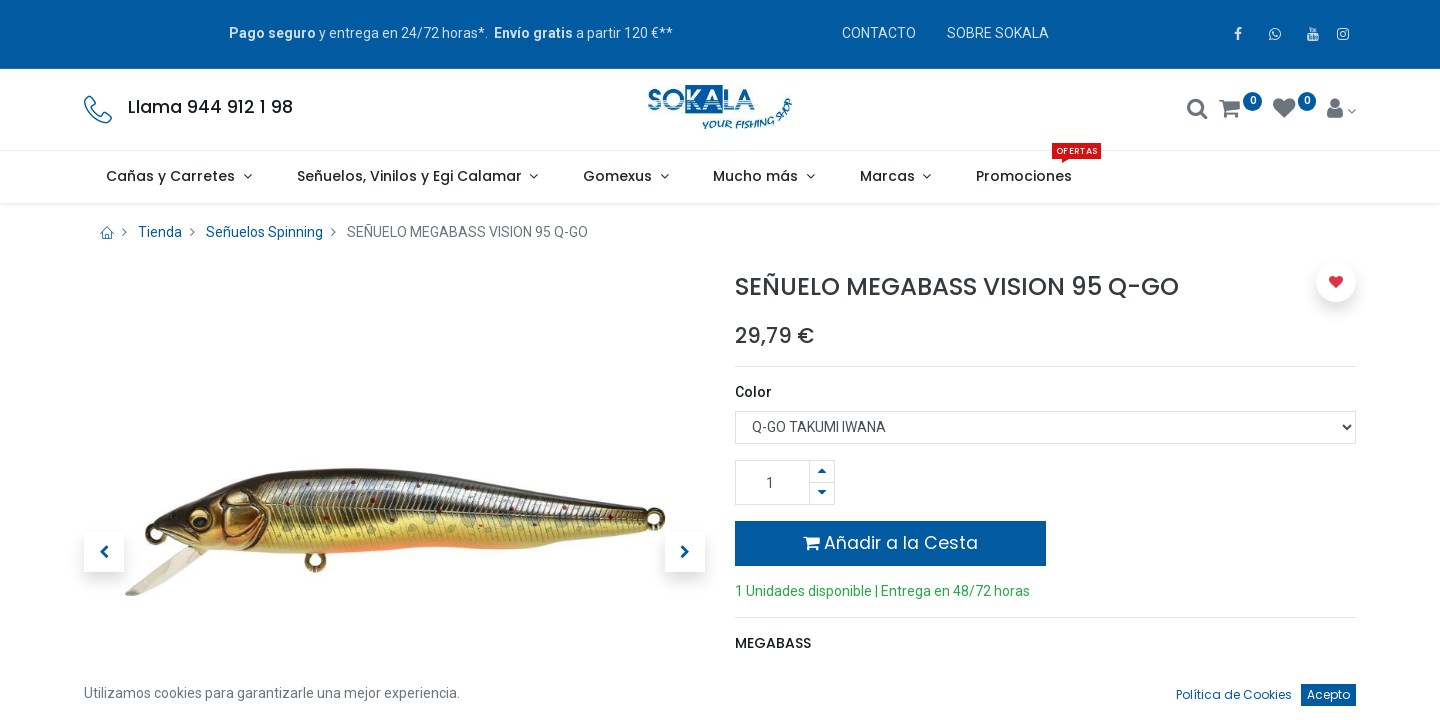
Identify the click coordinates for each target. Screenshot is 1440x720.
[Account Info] (1341, 111)
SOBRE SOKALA (998, 33)
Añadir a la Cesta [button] (890, 543)
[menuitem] (1024, 177)
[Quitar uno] (822, 493)
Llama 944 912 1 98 (210, 107)
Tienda (160, 232)
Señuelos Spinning (264, 232)
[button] (104, 552)
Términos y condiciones (821, 704)
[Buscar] (1197, 111)
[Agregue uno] (822, 471)
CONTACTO (879, 33)
